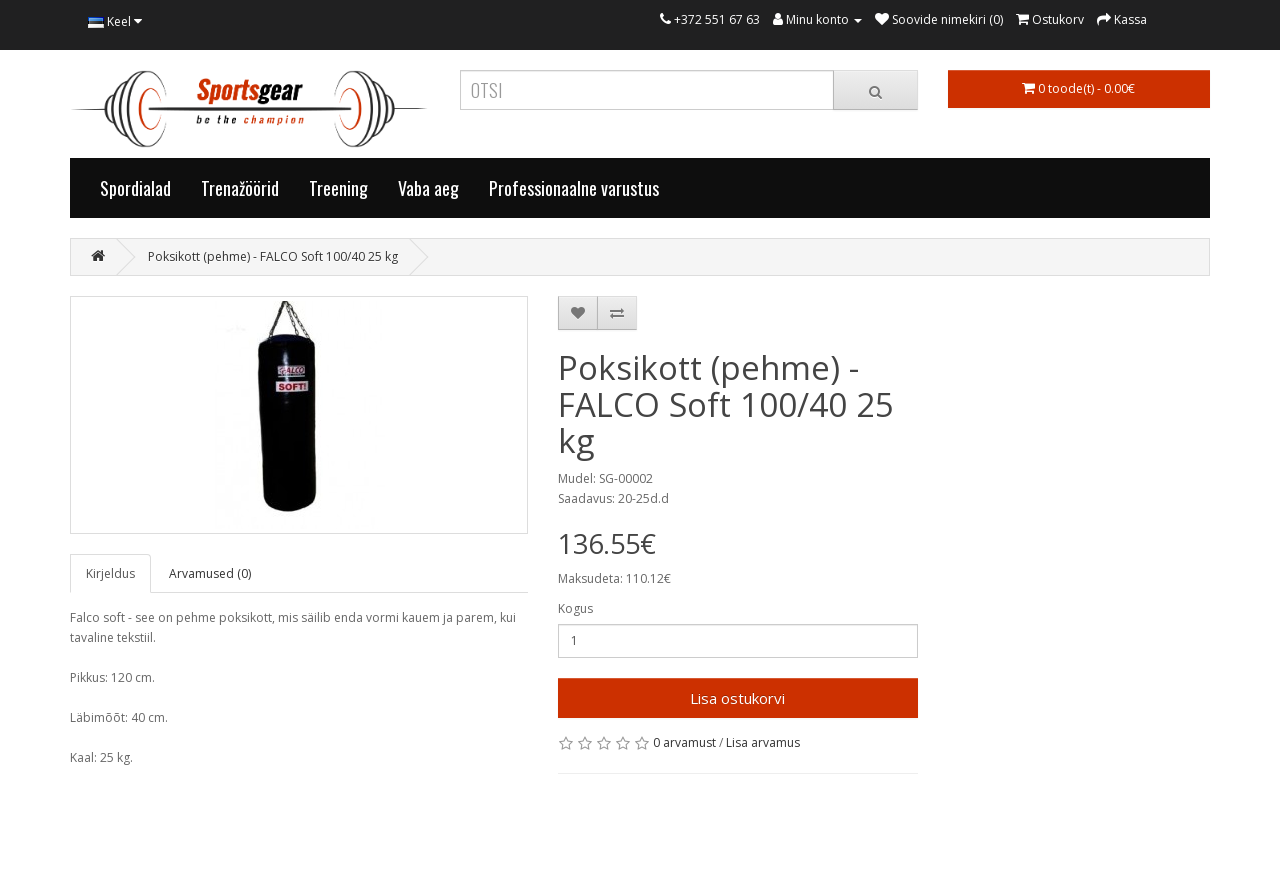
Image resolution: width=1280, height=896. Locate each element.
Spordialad (135, 188)
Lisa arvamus (763, 742)
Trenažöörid (240, 188)
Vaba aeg (428, 188)
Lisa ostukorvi (737, 698)
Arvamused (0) (210, 573)
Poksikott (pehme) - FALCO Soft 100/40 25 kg (273, 256)
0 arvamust (684, 742)
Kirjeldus (110, 573)
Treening (338, 188)
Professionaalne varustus (574, 188)
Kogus (575, 608)
